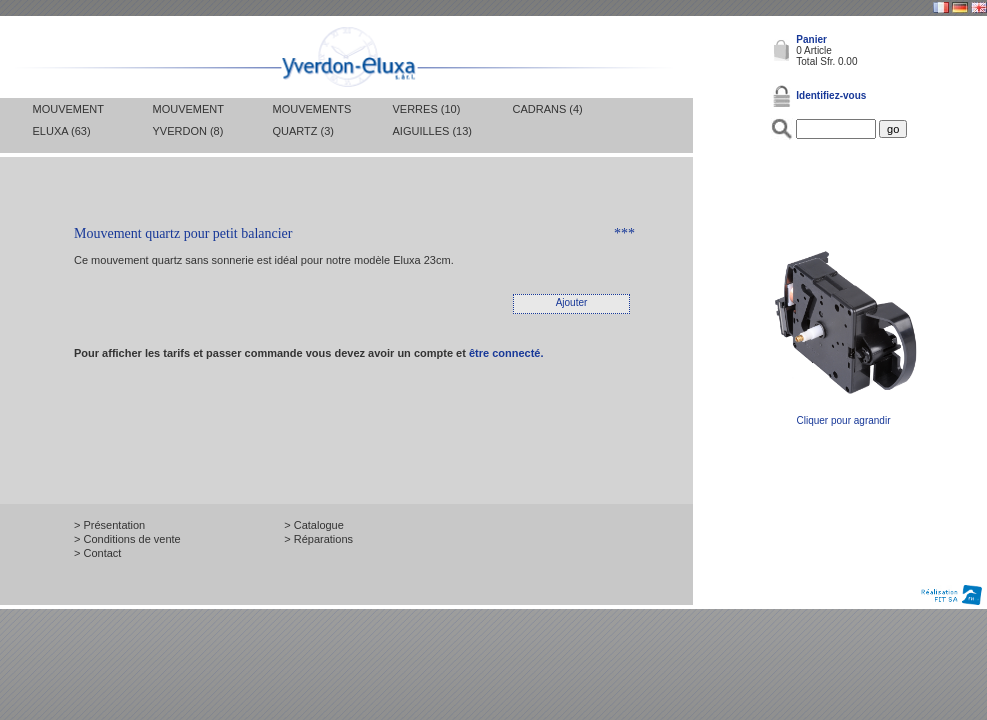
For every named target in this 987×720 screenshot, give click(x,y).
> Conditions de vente (127, 539)
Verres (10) (427, 109)
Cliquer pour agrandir (844, 416)
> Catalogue (314, 525)
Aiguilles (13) (432, 131)
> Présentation (109, 525)
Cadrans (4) (548, 109)
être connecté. (506, 353)
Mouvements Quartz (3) (312, 120)
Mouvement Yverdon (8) (188, 120)
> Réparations (318, 539)
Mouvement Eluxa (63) (68, 120)
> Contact (97, 553)
